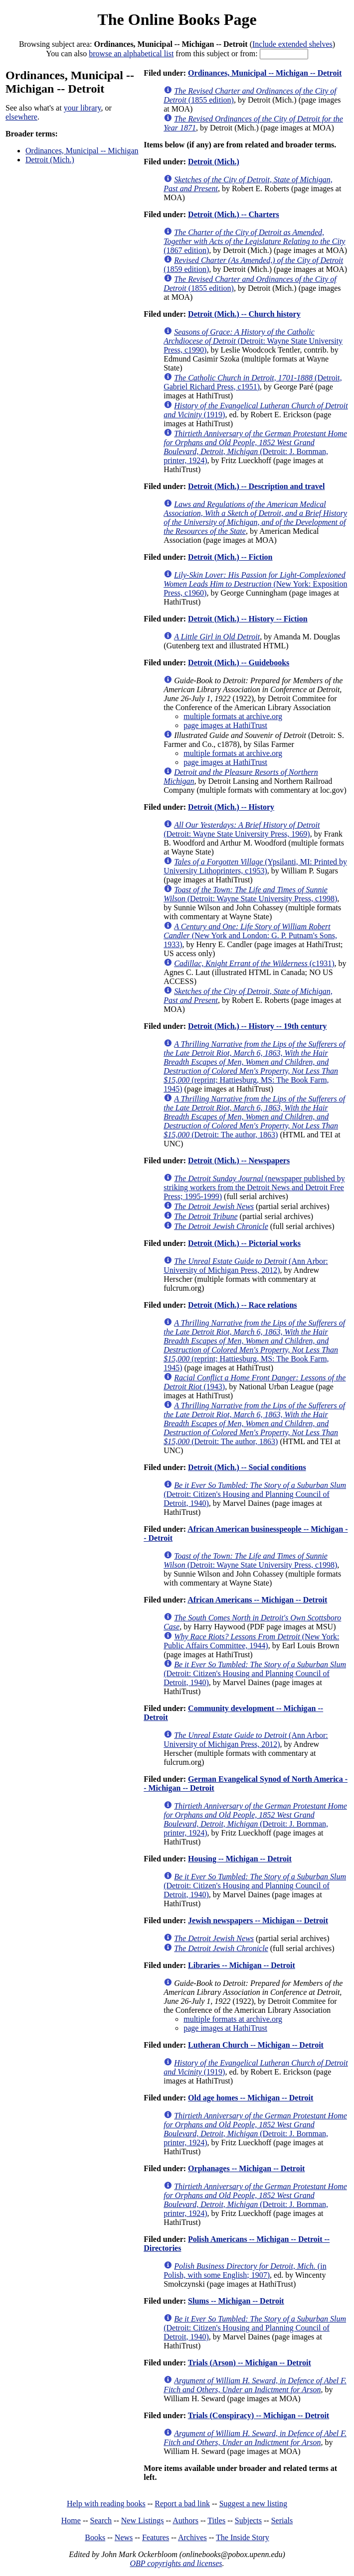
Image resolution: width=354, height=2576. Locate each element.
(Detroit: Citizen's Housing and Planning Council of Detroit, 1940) (255, 1494)
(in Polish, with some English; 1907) (245, 2270)
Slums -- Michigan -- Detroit (236, 2301)
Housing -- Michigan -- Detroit (240, 1858)
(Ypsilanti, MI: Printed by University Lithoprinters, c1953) (255, 866)
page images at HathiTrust (225, 725)
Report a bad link (182, 2503)
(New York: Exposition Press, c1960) (255, 584)
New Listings (142, 2520)
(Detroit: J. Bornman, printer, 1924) (255, 447)
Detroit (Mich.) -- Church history (244, 314)
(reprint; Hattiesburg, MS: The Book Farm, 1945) (254, 1066)
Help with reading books (106, 2503)
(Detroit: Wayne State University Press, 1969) (242, 829)
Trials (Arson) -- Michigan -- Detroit (249, 2362)
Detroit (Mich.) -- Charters (233, 214)
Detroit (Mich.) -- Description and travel (256, 486)
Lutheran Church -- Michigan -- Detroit (256, 2045)
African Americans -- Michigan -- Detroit (257, 1599)
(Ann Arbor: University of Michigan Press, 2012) (246, 1265)
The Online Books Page (176, 19)
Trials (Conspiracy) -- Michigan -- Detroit (258, 2415)
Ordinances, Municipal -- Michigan (82, 150)
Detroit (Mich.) (49, 159)
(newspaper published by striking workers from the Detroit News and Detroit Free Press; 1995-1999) (254, 1187)
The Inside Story (242, 2537)
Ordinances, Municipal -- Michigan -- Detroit (265, 73)
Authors (185, 2520)
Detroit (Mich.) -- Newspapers (239, 1160)
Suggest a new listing (253, 2503)
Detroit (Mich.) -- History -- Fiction (248, 618)
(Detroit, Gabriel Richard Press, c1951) (253, 382)
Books (95, 2537)
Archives (192, 2537)
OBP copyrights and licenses (176, 2563)
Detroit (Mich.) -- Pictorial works (244, 1243)
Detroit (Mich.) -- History (231, 807)
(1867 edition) (254, 241)
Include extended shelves (292, 44)
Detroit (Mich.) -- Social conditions (247, 1467)
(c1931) (254, 963)
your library (82, 108)
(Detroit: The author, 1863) (254, 1117)
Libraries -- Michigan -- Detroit (241, 1965)
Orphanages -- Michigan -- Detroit (246, 2168)
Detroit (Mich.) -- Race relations (242, 1305)
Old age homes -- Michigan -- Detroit (250, 2097)
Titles (216, 2520)
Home (71, 2520)
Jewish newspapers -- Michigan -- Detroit (258, 1920)
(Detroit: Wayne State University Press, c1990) (253, 341)
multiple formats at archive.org (232, 716)
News (124, 2537)
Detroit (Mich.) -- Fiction (230, 557)
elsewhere (21, 117)
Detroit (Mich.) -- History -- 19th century (257, 1026)
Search (101, 2520)
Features (155, 2537)
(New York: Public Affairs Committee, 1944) (251, 1641)
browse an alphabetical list (131, 53)
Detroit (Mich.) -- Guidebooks (238, 662)
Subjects (248, 2520)
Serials (282, 2520)
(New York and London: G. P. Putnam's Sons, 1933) (250, 935)
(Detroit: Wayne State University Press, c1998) (250, 894)
